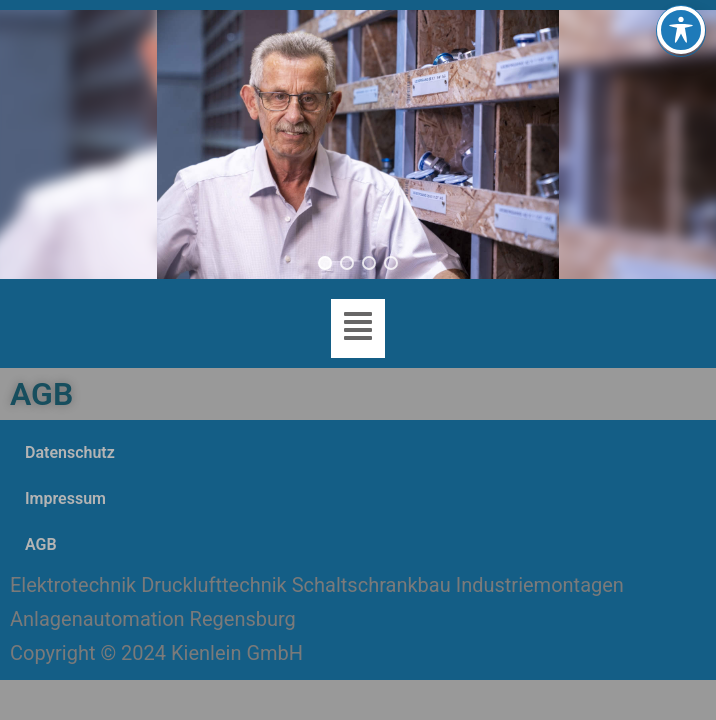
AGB (41, 544)
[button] (325, 263)
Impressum (65, 498)
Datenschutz (70, 452)
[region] (358, 144)
